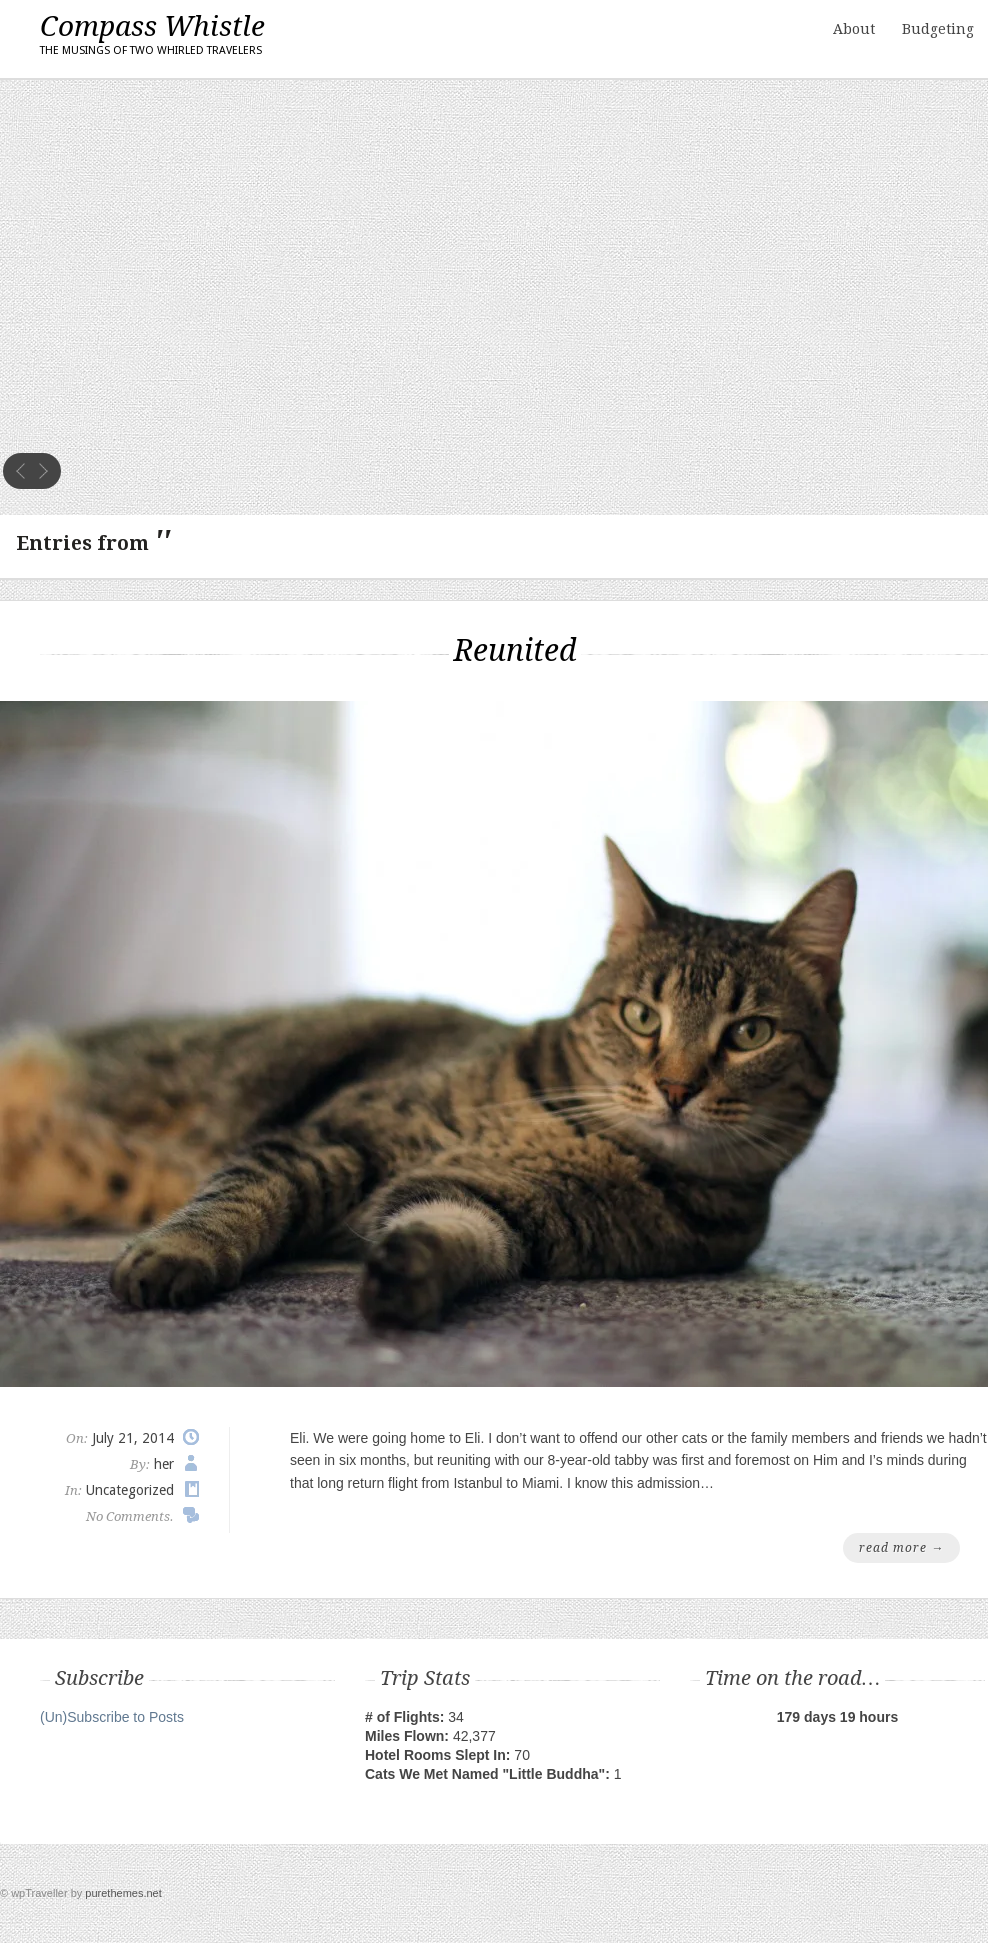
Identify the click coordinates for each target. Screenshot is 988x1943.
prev (21, 471)
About (854, 29)
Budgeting (938, 29)
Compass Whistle (152, 36)
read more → (901, 1548)
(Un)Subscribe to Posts (112, 1717)
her (164, 1464)
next (43, 471)
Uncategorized (130, 1490)
